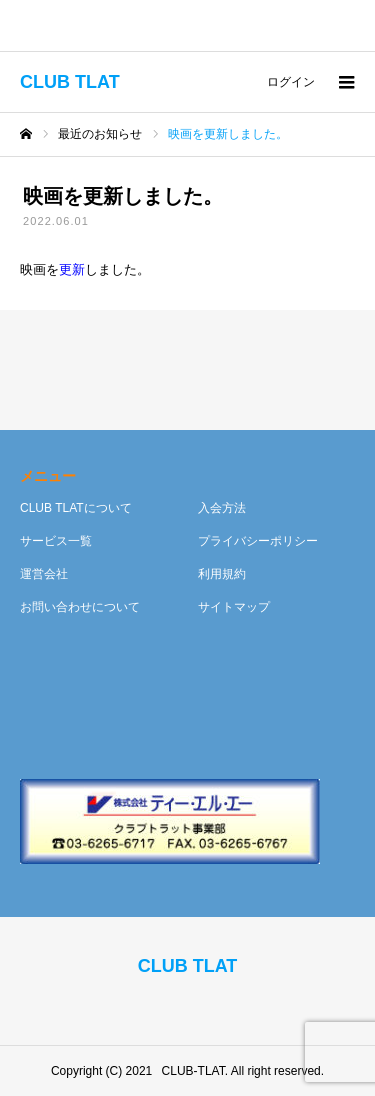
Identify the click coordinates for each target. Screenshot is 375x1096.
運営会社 (44, 574)
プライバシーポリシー (258, 541)
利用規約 (222, 574)
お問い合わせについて (80, 607)
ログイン (291, 82)
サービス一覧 (56, 541)
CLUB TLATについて (76, 508)
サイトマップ (234, 607)
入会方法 (222, 508)
